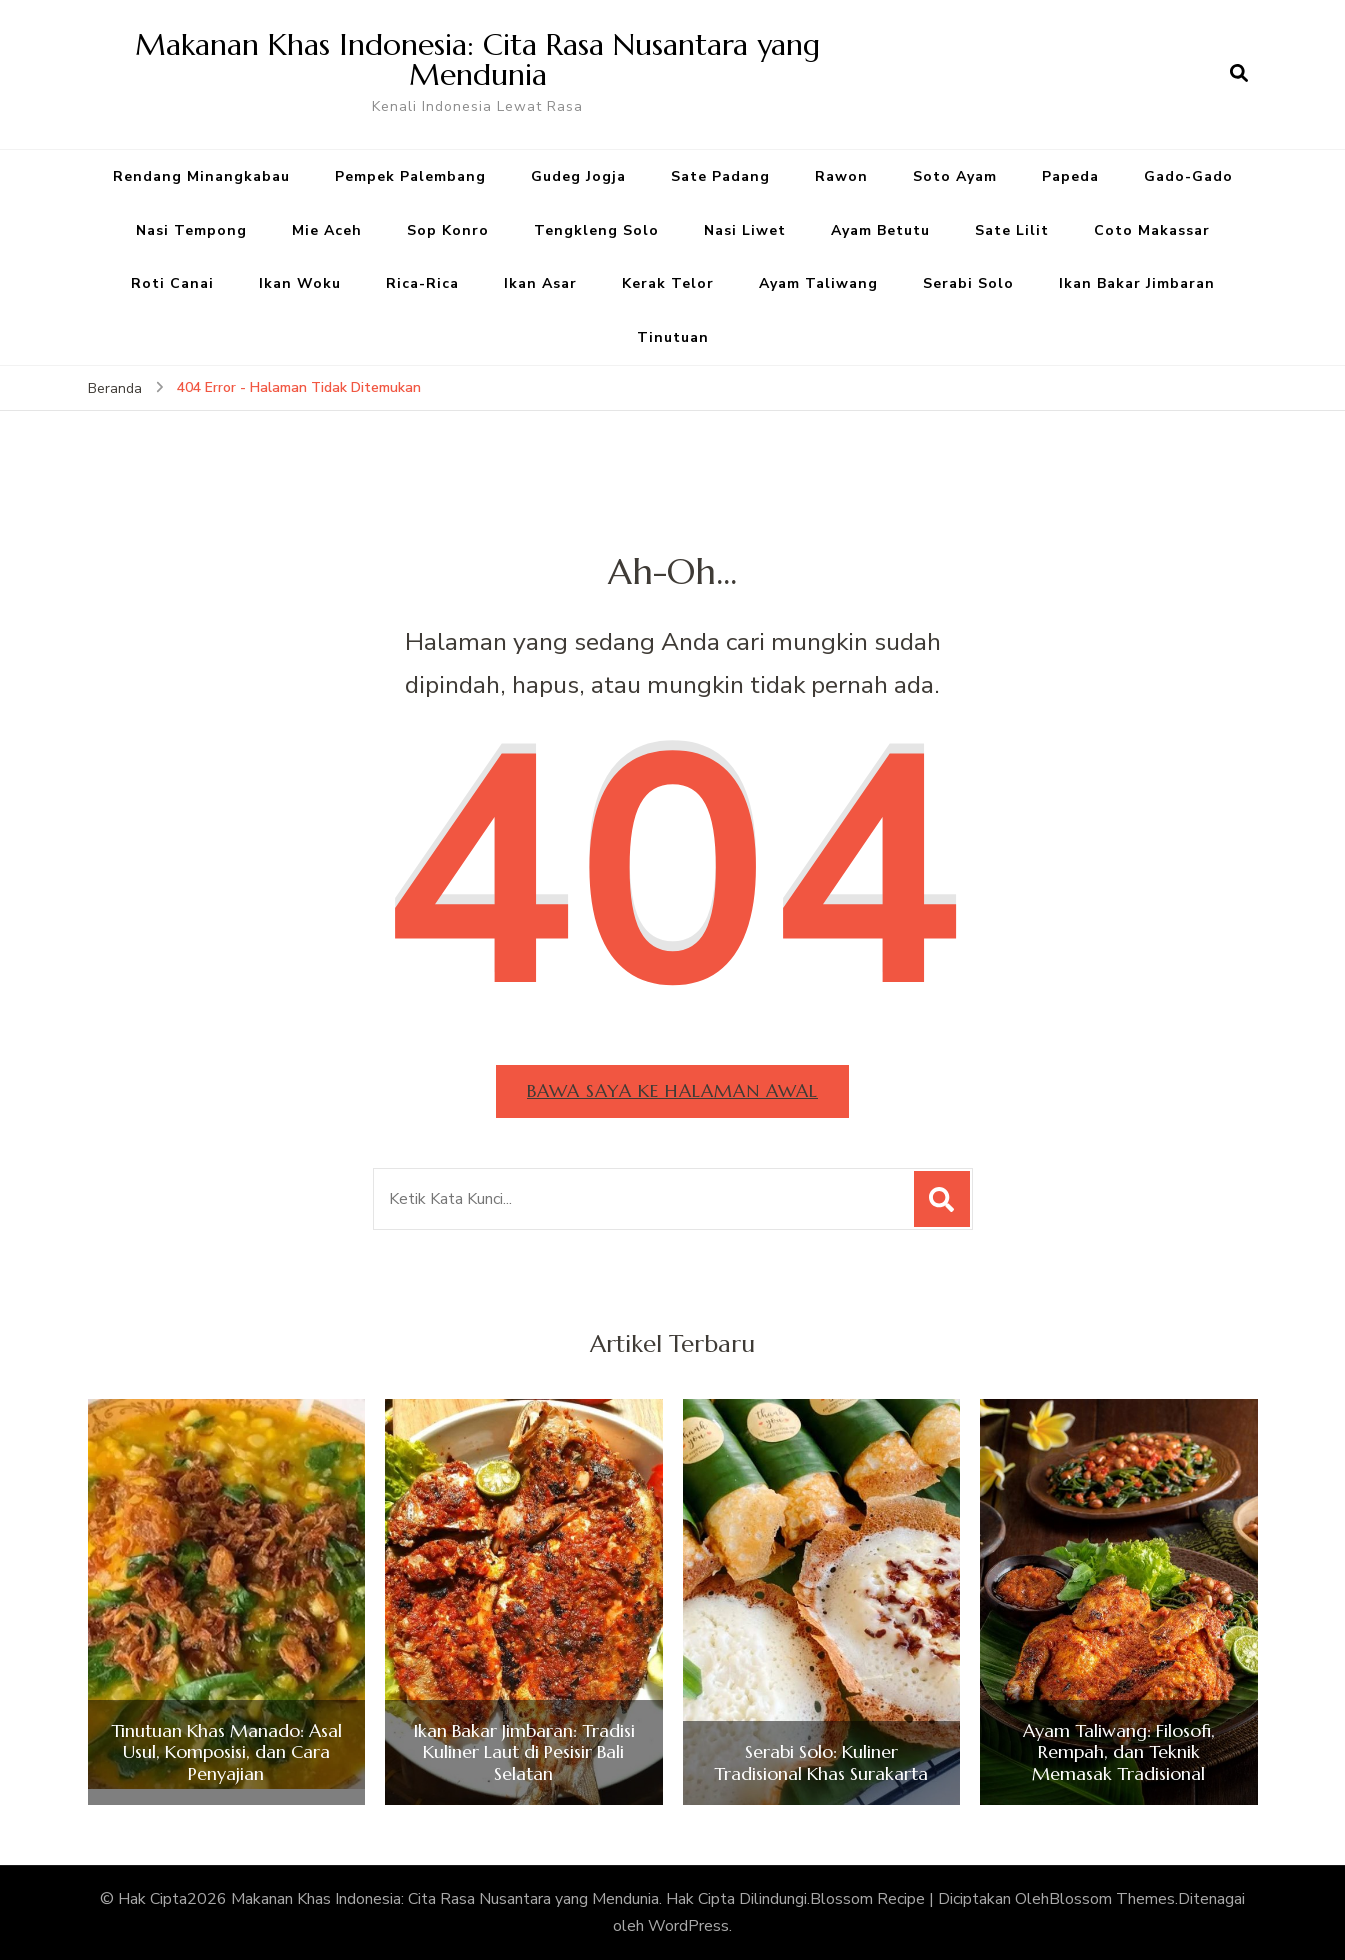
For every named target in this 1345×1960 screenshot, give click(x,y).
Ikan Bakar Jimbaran (1137, 283)
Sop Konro (448, 230)
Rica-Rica (422, 283)
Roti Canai (172, 283)
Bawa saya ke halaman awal (672, 1090)
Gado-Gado (1188, 176)
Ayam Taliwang (818, 283)
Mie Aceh (327, 230)
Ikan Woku (300, 283)
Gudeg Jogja (578, 176)
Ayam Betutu (880, 230)
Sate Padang (720, 176)
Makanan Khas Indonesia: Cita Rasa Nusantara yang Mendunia (477, 59)
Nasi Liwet (745, 230)
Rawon (841, 176)
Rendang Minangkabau (201, 176)
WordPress (688, 1926)
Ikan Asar (540, 283)
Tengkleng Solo (596, 230)
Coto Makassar (1152, 230)
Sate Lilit (1012, 230)
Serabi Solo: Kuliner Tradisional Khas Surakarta (821, 1762)
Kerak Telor (668, 283)
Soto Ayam (955, 176)
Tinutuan (673, 337)
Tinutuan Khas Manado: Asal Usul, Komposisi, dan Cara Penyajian (226, 1752)
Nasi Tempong (191, 230)
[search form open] (1239, 74)
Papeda (1070, 176)
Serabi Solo (968, 283)
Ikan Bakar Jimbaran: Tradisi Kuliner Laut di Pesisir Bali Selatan (524, 1752)
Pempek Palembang (410, 176)
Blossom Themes (1112, 1899)
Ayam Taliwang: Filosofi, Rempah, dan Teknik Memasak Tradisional (1119, 1752)
